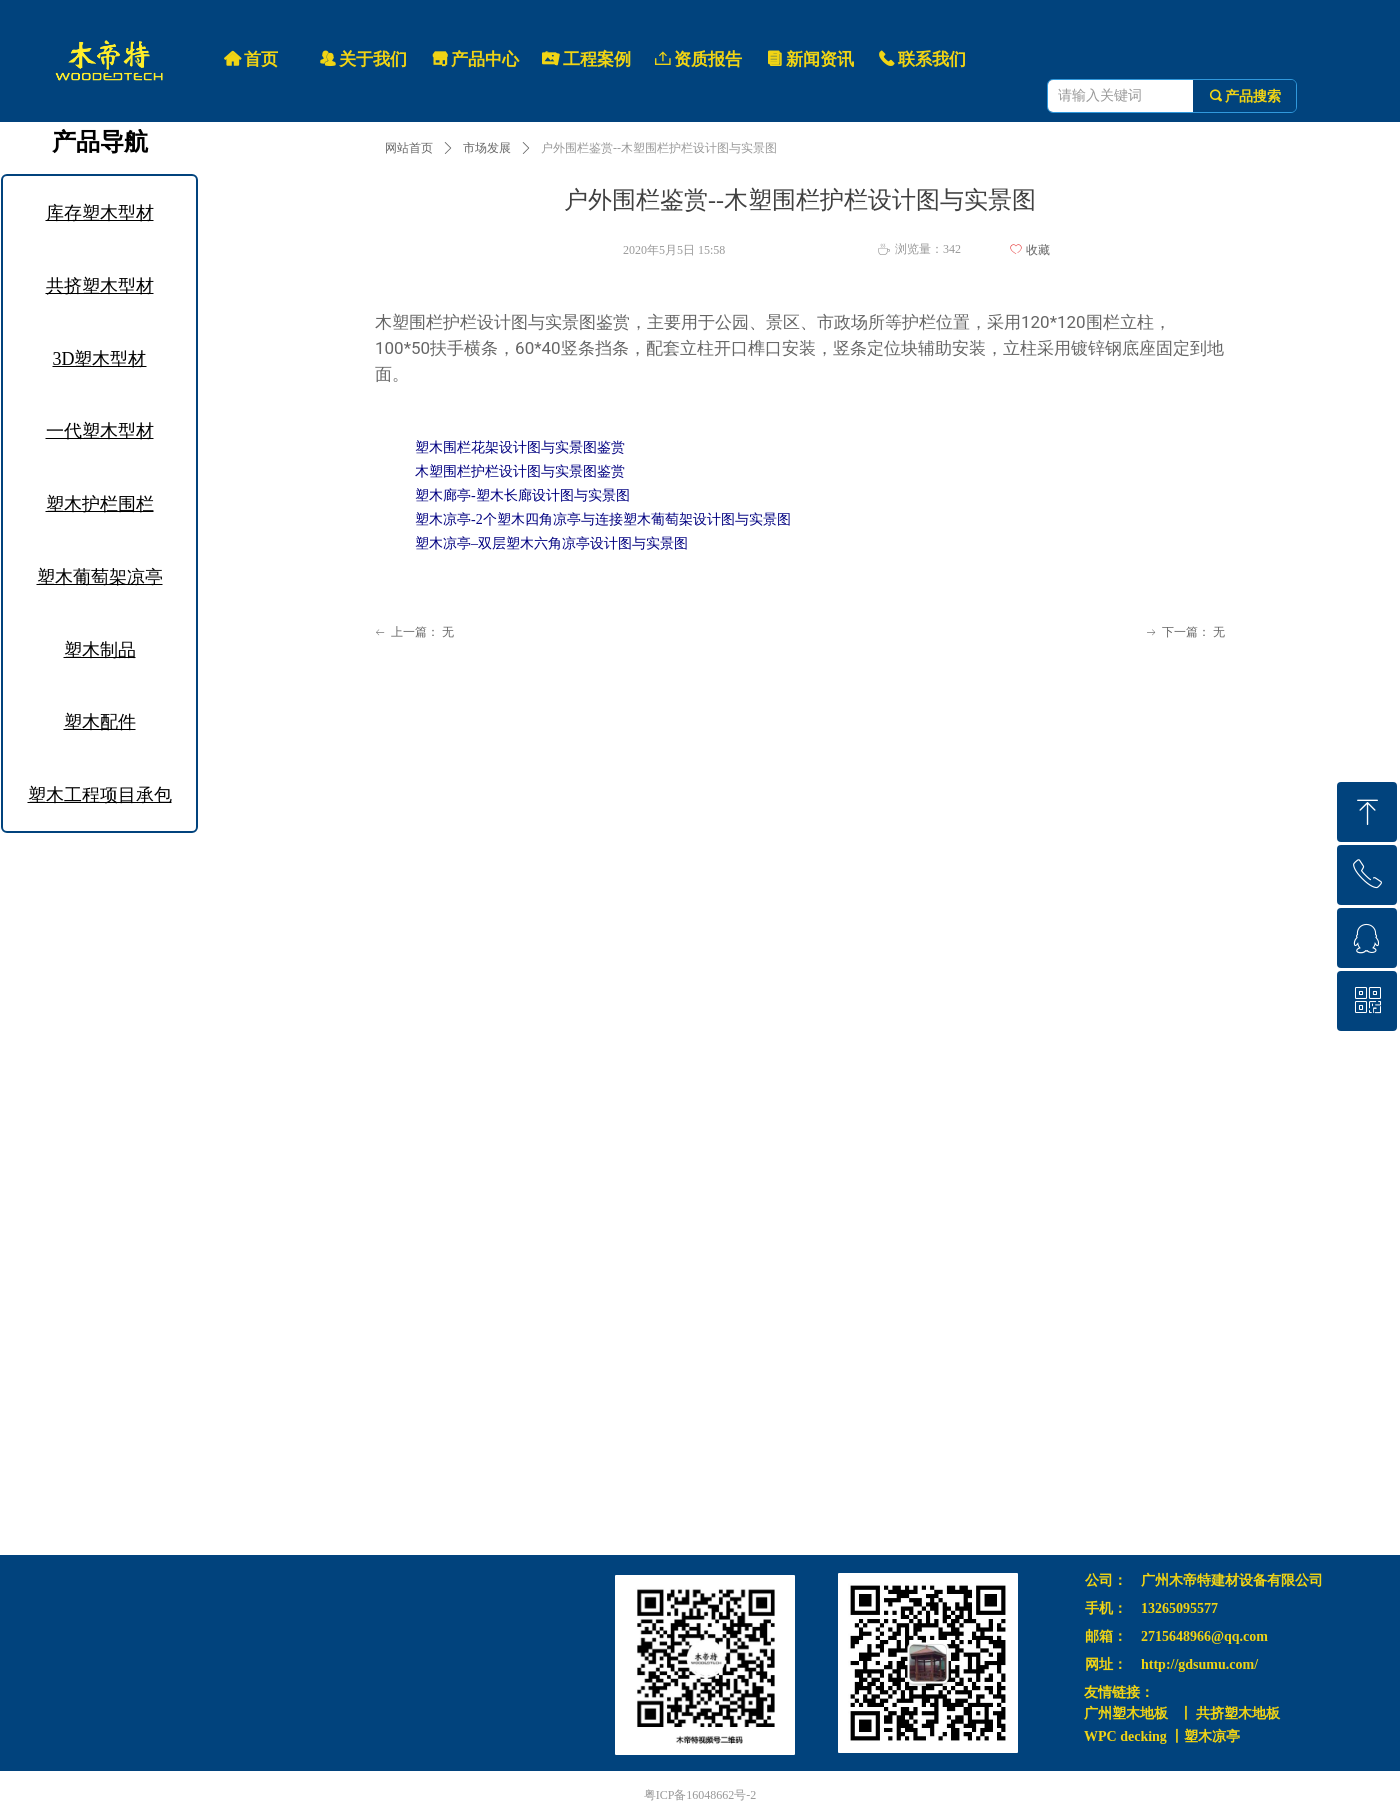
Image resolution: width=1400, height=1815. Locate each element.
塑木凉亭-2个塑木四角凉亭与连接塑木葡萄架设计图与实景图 (603, 519)
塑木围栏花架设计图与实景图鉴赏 (520, 447)
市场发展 (487, 148)
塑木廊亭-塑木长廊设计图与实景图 (522, 495)
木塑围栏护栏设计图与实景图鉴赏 (520, 471)
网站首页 (409, 148)
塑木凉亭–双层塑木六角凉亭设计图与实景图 (551, 543)
